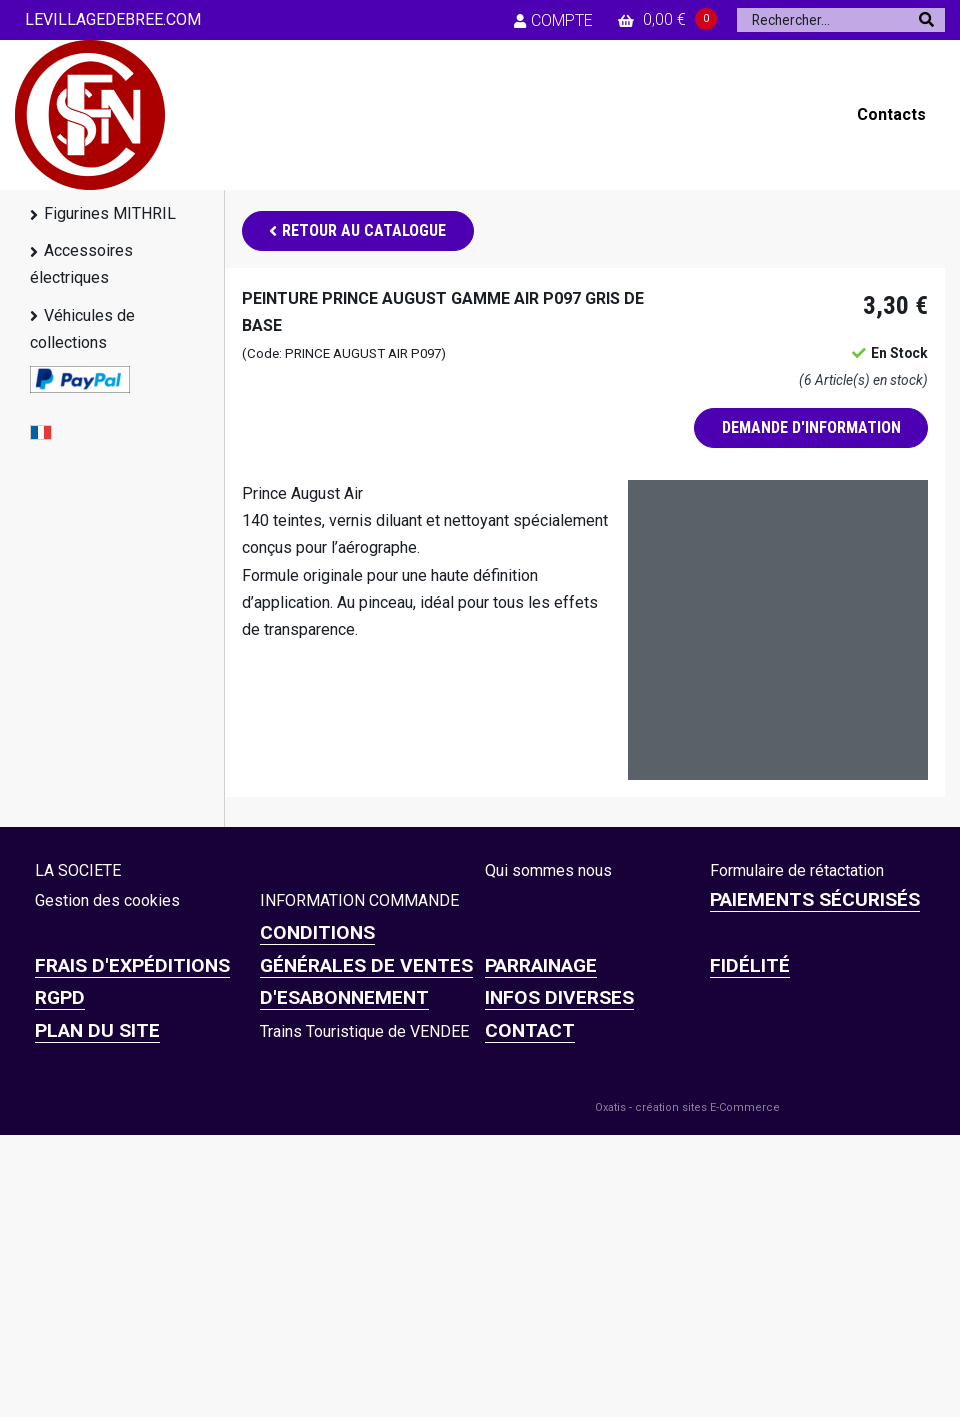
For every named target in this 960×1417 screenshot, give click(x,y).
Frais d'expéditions (132, 965)
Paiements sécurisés (815, 899)
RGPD (60, 997)
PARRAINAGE (541, 965)
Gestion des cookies (107, 900)
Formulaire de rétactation (797, 870)
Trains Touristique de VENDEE (364, 1031)
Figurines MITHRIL (110, 213)
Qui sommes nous (548, 870)
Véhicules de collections (82, 329)
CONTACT (530, 1030)
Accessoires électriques (81, 264)
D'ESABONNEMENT (344, 997)
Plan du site (97, 1030)
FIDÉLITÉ (750, 965)
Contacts (891, 114)
